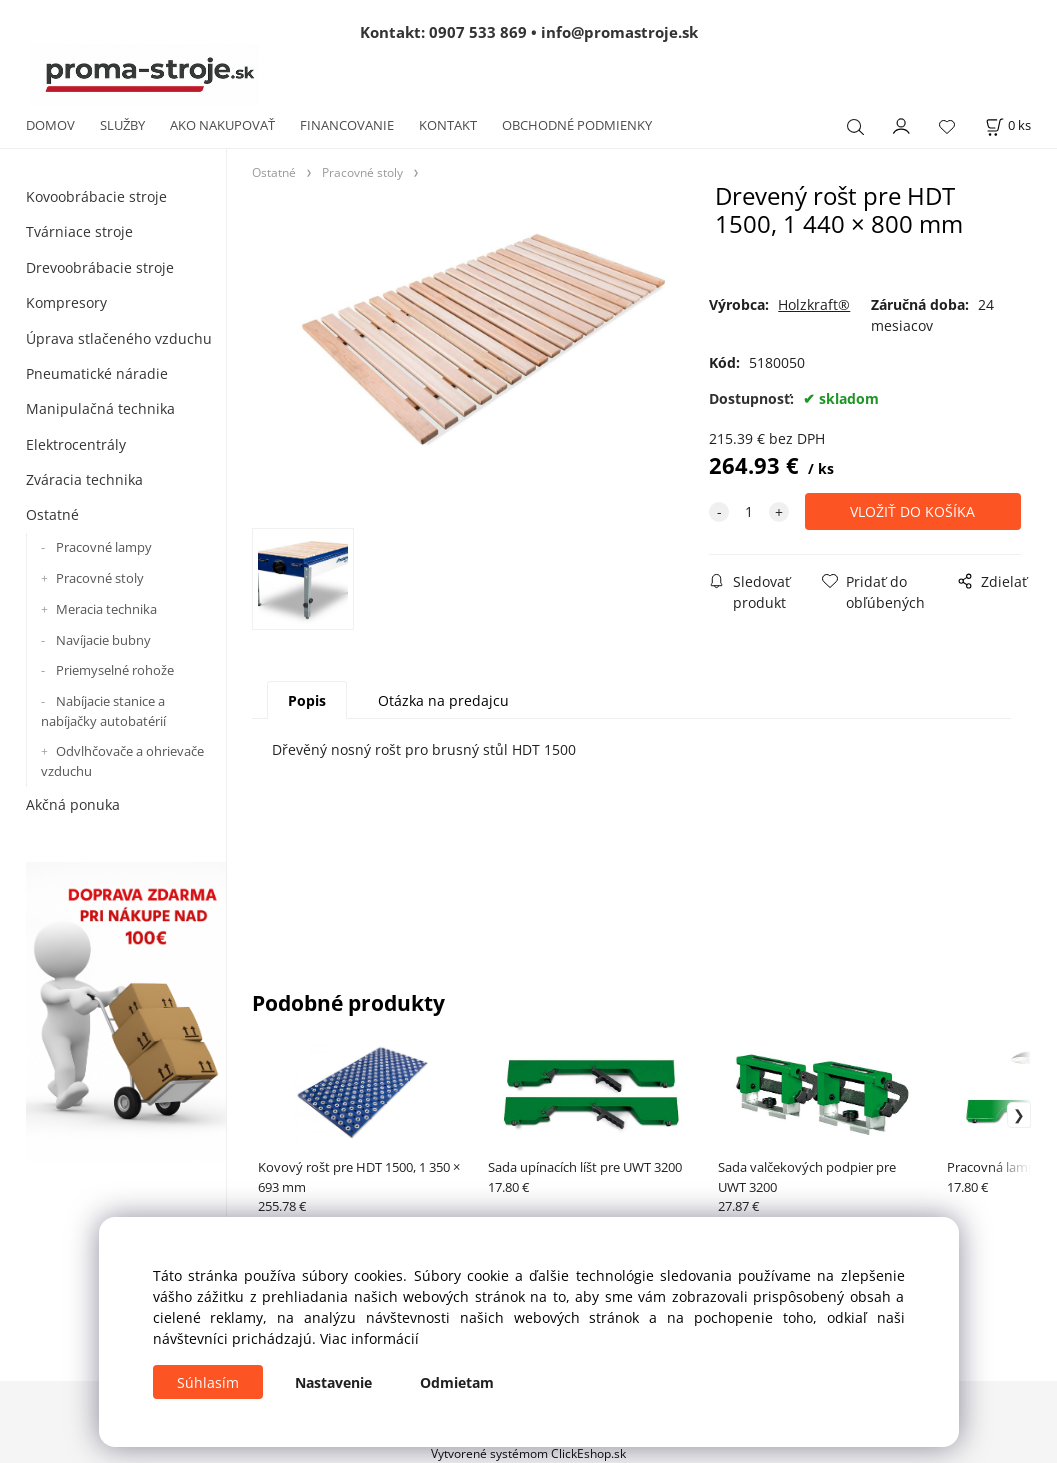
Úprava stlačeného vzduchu (119, 338)
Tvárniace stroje (79, 231)
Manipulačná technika (100, 408)
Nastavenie (333, 1382)
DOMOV (50, 125)
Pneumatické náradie (97, 373)
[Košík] (1008, 125)
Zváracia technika (84, 479)
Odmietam (457, 1382)
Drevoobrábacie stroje (100, 267)
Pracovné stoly (100, 578)
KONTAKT (448, 125)
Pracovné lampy (104, 547)
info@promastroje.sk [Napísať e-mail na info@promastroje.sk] (619, 32)
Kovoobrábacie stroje (96, 196)
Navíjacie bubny (103, 640)
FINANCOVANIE (347, 125)
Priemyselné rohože (115, 670)
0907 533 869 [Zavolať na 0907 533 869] (478, 32)
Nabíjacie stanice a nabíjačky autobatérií (103, 711)
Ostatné (52, 514)
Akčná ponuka (73, 804)
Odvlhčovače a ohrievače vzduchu (122, 761)
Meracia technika (106, 609)
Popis (307, 700)
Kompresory (66, 302)
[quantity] (749, 511)
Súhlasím (208, 1382)
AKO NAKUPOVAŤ (222, 125)
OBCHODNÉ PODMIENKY (577, 125)
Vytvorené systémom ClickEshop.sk (528, 1453)
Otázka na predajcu (443, 700)
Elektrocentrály (76, 444)
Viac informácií (369, 1338)
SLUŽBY (122, 125)
